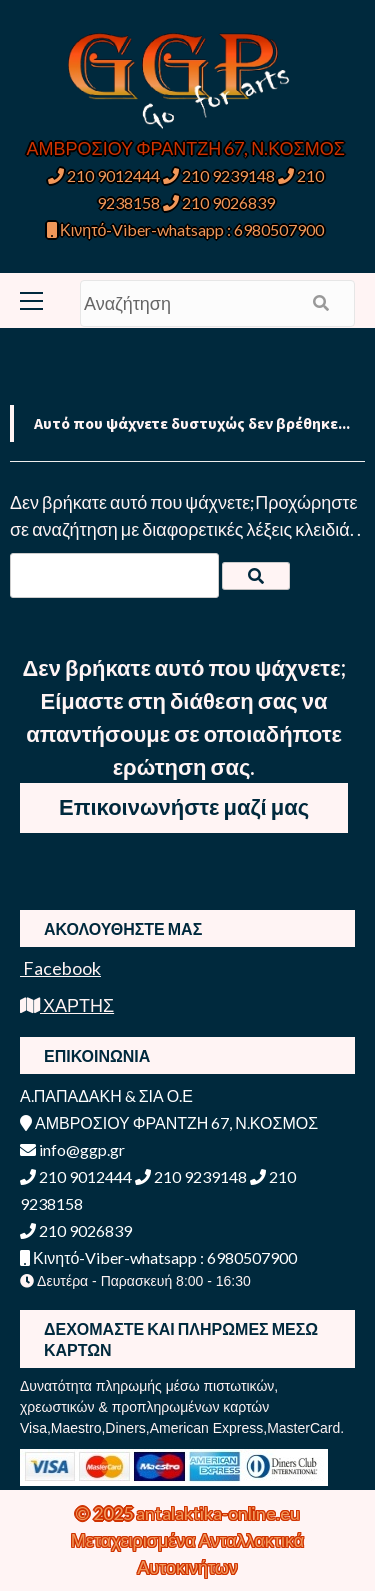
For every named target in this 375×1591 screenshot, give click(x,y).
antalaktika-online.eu (218, 1513)
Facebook (60, 968)
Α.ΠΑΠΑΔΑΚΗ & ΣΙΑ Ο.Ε (106, 1095)
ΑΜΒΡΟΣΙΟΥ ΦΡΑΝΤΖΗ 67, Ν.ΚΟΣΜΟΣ (186, 148)
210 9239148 (219, 175)
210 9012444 (104, 175)
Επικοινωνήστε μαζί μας (184, 806)
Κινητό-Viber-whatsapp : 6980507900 (185, 229)
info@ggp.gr (72, 1149)
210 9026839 (219, 202)
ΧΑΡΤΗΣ (67, 1005)
